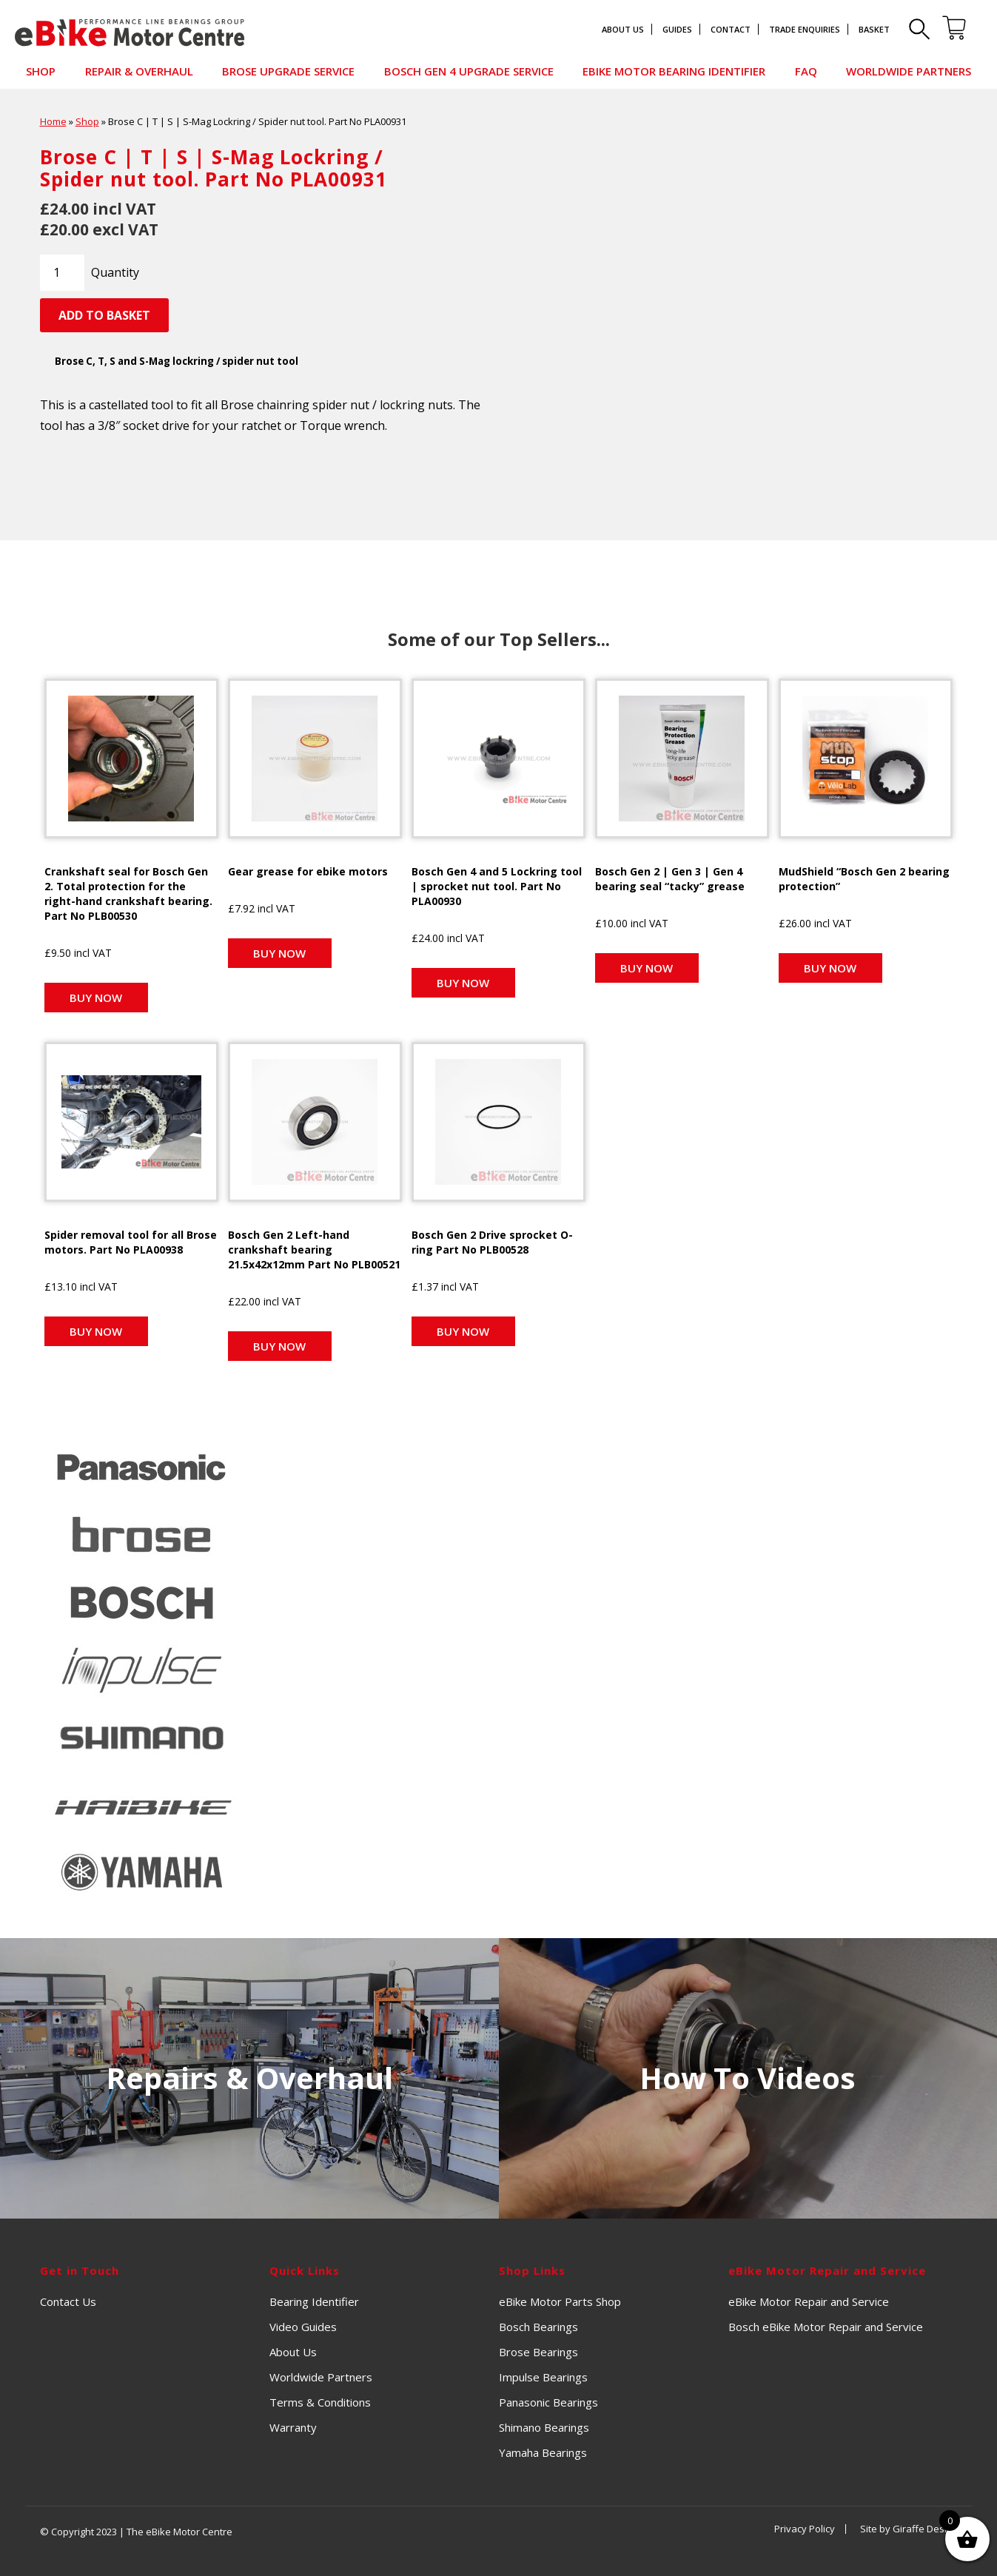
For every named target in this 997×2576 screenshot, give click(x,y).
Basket (874, 29)
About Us (623, 29)
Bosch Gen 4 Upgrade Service (469, 71)
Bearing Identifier (314, 2298)
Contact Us (68, 2298)
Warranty (293, 2424)
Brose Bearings (538, 2348)
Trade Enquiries (804, 29)
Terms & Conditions (320, 2399)
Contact (731, 29)
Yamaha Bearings (543, 2449)
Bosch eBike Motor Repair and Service (825, 2323)
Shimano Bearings (544, 2424)
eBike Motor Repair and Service (808, 2298)
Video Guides (303, 2323)
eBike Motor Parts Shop (560, 2298)
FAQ (806, 71)
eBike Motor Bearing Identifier (674, 71)
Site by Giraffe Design (909, 2525)
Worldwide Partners (908, 71)
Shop (41, 71)
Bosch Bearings (538, 2323)
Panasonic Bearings (548, 2399)
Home (53, 121)
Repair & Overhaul (139, 71)
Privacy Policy (804, 2525)
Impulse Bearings (543, 2374)
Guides (677, 29)
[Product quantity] (62, 272)
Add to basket (104, 315)
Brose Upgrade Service (288, 71)
